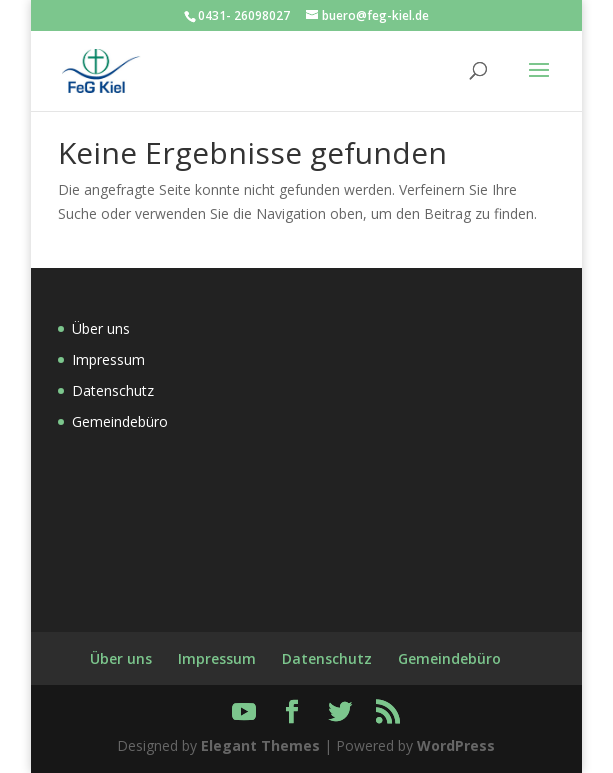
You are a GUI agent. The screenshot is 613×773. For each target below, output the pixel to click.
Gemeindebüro (120, 421)
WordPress (456, 745)
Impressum (108, 359)
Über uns (101, 328)
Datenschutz (113, 390)
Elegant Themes (260, 745)
